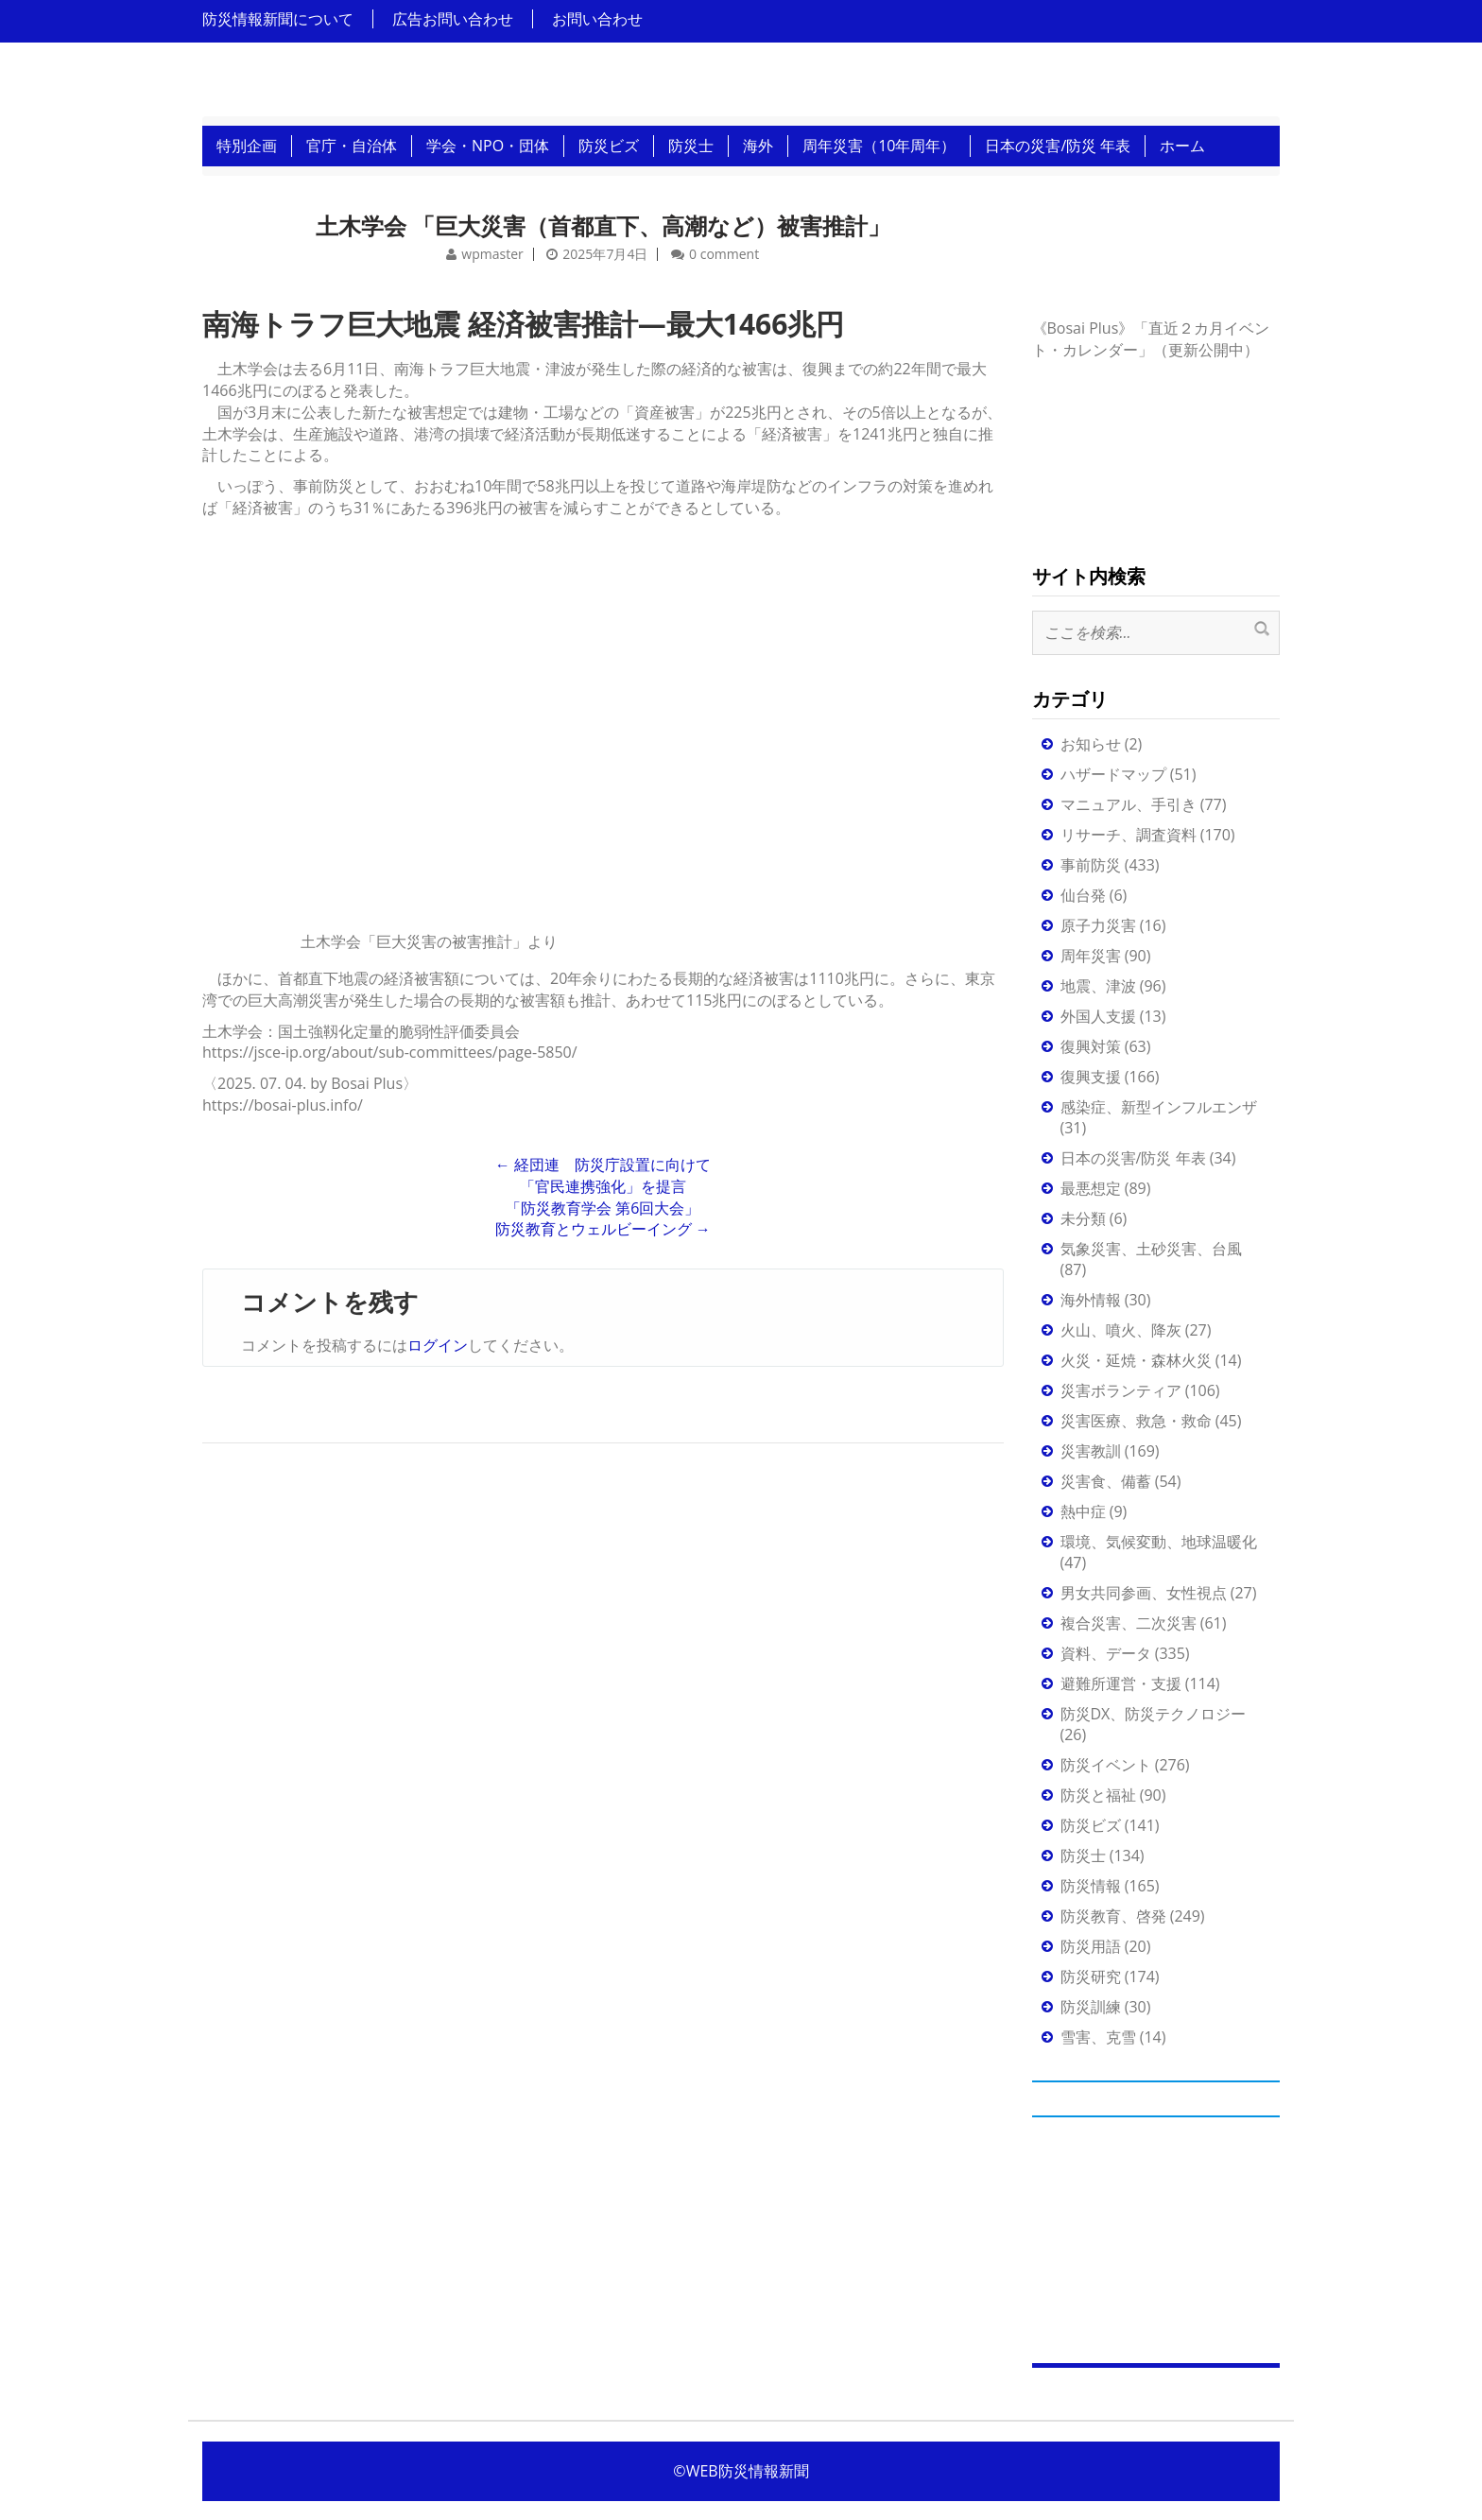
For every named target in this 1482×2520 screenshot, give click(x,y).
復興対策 (1090, 1046)
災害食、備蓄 (1105, 1481)
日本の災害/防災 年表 (1057, 145)
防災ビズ (608, 145)
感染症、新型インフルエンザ (1158, 1106)
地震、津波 (1098, 985)
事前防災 (1090, 864)
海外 (758, 145)
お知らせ (1090, 744)
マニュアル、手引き (1128, 804)
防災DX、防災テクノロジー (1153, 1713)
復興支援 (1090, 1076)
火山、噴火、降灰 (1120, 1330)
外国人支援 (1098, 1016)
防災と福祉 (1098, 1795)
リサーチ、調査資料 (1128, 834)
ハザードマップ (1113, 774)
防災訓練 (1090, 2006)
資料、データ (1105, 1653)
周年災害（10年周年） (879, 145)
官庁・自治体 (351, 145)
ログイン (437, 1345)
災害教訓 (1090, 1451)
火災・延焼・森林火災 (1136, 1360)
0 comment (724, 254)
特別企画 (246, 145)
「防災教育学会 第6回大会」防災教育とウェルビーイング (603, 1219)
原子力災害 (1098, 925)
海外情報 (1090, 1299)
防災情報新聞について (277, 18)
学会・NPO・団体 (487, 145)
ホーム (1182, 145)
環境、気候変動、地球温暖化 (1158, 1541)
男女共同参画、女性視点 (1143, 1592)
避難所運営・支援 (1120, 1683)
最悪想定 (1090, 1188)
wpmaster (492, 254)
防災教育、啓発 (1113, 1916)
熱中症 (1083, 1511)
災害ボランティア (1120, 1390)
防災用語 (1090, 1946)
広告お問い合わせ (452, 18)
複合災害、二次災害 (1128, 1623)
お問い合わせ (597, 18)
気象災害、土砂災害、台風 (1151, 1248)
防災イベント (1105, 1764)
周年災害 (1090, 955)
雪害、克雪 (1098, 2037)
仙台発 (1083, 895)
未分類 (1083, 1218)
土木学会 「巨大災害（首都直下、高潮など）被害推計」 (603, 225)
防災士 (691, 145)
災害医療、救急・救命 (1136, 1420)
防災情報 (1090, 1885)
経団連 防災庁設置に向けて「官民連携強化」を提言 (603, 1175)
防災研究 (1090, 1976)
